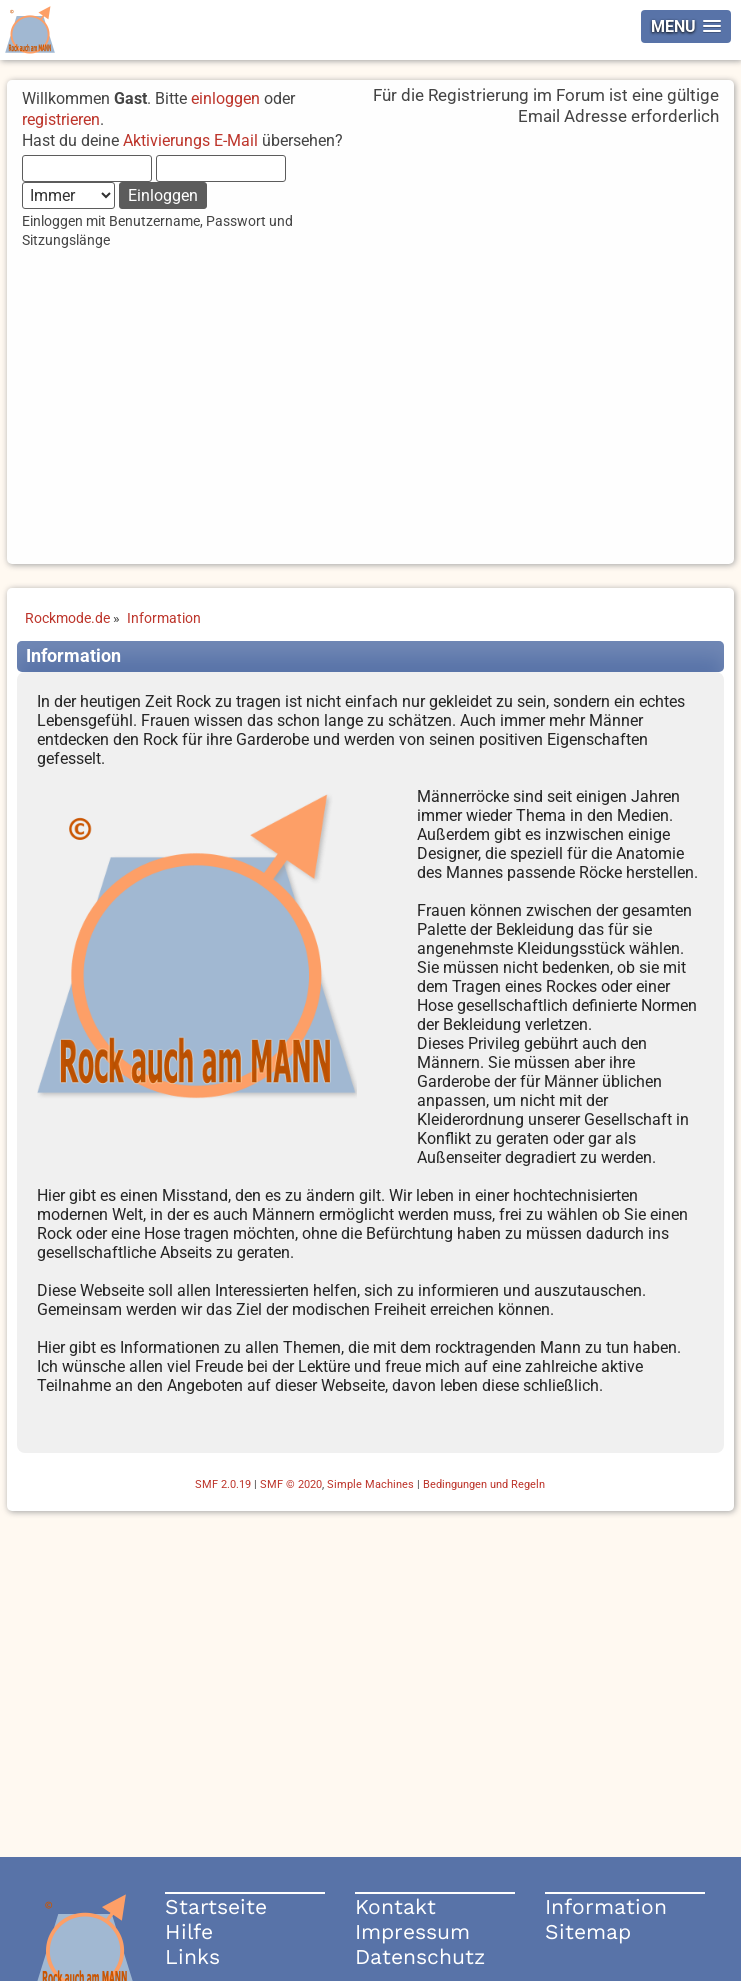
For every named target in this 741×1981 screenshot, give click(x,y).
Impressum (412, 1931)
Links (192, 1956)
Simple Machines (370, 1484)
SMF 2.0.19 (223, 1484)
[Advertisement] (370, 424)
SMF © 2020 (291, 1484)
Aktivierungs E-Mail (190, 140)
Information (606, 1906)
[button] (686, 26)
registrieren (61, 119)
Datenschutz (420, 1956)
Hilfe (189, 1931)
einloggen (225, 98)
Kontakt (395, 1906)
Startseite (216, 1906)
